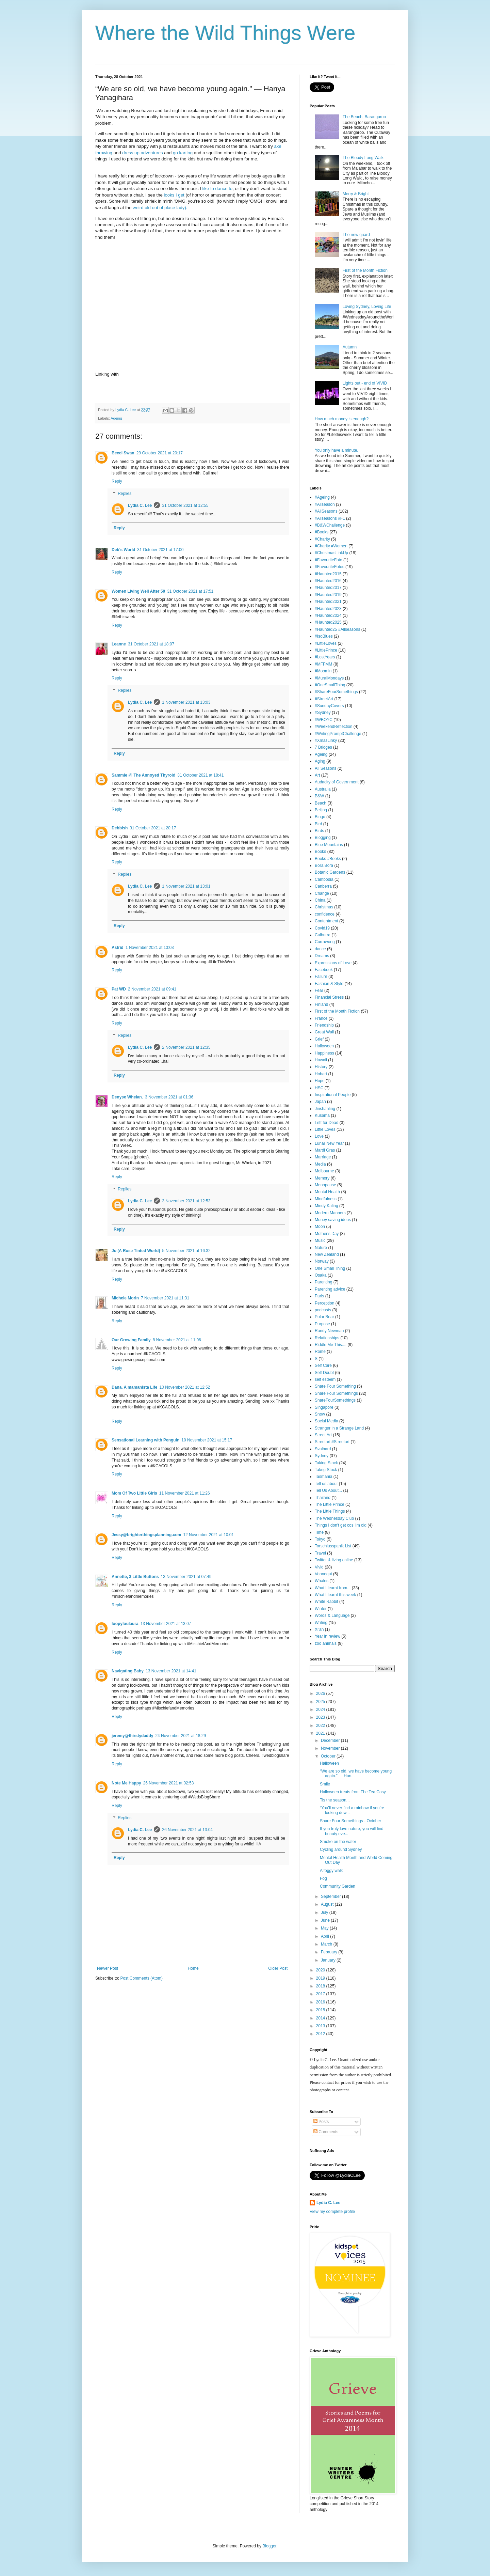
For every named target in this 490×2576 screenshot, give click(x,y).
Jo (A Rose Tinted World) (136, 1250)
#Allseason (325, 504)
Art (317, 775)
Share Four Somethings (336, 1393)
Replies (124, 493)
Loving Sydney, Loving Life (367, 306)
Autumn (350, 347)
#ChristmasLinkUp (331, 552)
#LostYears (325, 657)
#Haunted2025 (328, 622)
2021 (321, 1733)
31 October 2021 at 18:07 (151, 644)
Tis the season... (335, 1800)
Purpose (322, 1324)
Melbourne (324, 1171)
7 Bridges (323, 747)
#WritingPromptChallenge (338, 733)
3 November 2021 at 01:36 (169, 1097)
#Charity (322, 539)
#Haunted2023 (328, 608)
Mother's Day (327, 1233)
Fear (319, 990)
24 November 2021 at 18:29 (180, 1735)
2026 (321, 1693)
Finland (321, 1004)
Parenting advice (330, 1289)
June (326, 1920)
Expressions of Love (333, 963)
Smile (325, 1784)
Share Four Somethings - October (350, 1820)
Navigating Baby (128, 1671)
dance (320, 949)
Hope (320, 1080)
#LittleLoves (326, 643)
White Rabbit (326, 1601)
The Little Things (330, 1511)
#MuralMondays (329, 678)
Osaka (321, 1275)
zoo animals (326, 1643)
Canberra (323, 886)
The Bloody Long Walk (363, 157)
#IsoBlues (324, 636)
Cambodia (324, 879)
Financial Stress (329, 997)
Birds (319, 830)
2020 (321, 1970)
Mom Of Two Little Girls (134, 1493)
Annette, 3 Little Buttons (135, 1576)
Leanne (119, 644)
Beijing (321, 810)
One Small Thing (330, 1268)
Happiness (324, 1053)
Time (319, 1532)
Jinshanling (325, 1108)
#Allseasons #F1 (330, 518)
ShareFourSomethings (335, 1400)
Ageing (116, 418)
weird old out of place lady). (159, 207)
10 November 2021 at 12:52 (184, 1387)
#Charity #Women (331, 546)
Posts (321, 2121)
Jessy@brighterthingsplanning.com (146, 1534)
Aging (320, 761)
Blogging (323, 837)
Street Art (323, 1435)
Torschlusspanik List (333, 1546)
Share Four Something (335, 1386)
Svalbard (323, 1449)
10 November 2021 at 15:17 (206, 1440)
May (325, 1928)
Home (193, 1968)
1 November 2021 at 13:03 (186, 702)
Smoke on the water (338, 1841)
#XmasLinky (326, 740)
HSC (319, 1088)
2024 (321, 1709)
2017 (321, 1994)
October (329, 1756)
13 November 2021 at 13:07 (166, 1623)
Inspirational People (332, 1094)
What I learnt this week (335, 1594)
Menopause (325, 1185)
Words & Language (332, 1615)
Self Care (323, 1365)
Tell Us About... (328, 1490)
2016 (321, 2002)
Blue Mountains (329, 844)
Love (319, 1136)
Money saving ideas (333, 1219)
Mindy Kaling (326, 1205)
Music (320, 1240)
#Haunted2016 (328, 580)
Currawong (325, 941)
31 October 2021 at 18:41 (200, 775)
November (331, 1748)
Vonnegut (323, 1574)
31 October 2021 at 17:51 (190, 591)
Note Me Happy (126, 1783)
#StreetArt (324, 699)
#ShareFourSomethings (336, 691)
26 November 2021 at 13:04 (187, 1829)
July (325, 1912)
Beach (320, 803)
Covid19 (322, 928)
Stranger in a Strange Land (339, 1428)
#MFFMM (323, 664)
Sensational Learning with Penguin (145, 1440)
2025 (321, 1701)
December (331, 1740)
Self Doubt (324, 1372)
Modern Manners (330, 1213)
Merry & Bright (356, 193)
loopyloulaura (125, 1623)
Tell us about (326, 1483)
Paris (319, 1296)
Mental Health (327, 1191)
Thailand (322, 1497)
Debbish (120, 828)
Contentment (326, 921)
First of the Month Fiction (365, 270)
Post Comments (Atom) (141, 1978)
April (325, 1936)
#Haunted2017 (328, 587)
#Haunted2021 (328, 601)
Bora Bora (324, 865)
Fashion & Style (329, 983)
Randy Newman (329, 1330)
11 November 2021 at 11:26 (184, 1493)
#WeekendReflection (334, 726)
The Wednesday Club (334, 1518)
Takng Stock (326, 1469)
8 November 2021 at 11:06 (177, 1340)
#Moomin (323, 671)
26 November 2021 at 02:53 (168, 1783)
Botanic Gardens (330, 872)
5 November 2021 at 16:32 (186, 1250)
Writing (321, 1622)
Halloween (324, 1046)
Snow (320, 1414)
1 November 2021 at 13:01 (186, 886)
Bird (318, 824)
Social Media (326, 1421)
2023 (321, 1717)
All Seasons (325, 768)
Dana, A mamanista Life (134, 1387)
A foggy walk (331, 1870)
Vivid (319, 1567)
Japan (320, 1101)
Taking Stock (326, 1463)
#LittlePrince (326, 650)
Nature (321, 1247)
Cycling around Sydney (341, 1849)
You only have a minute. (336, 450)
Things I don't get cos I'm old (340, 1525)
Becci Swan (123, 453)
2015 (321, 2010)
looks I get (174, 195)
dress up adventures (142, 152)
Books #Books (328, 858)
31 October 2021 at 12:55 (185, 505)
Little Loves (325, 1129)
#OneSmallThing (330, 685)
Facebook (324, 969)
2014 (321, 2018)
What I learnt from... (332, 1588)
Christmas (324, 907)
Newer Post (107, 1968)
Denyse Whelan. (127, 1097)
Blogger (269, 2546)
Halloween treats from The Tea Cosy (353, 1792)
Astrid (118, 947)
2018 (321, 1986)
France (321, 1018)
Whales (321, 1580)
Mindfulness (326, 1199)
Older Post (278, 1968)
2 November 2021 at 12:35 (186, 1047)
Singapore (324, 1407)
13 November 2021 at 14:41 (171, 1671)
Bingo (320, 816)
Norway (322, 1261)
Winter (321, 1608)
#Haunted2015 (328, 574)
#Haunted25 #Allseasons (337, 629)
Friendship (324, 1025)
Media (320, 1164)
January (329, 1960)
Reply (117, 481)
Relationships (327, 1338)
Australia (323, 789)
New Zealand (327, 1254)
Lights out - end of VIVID (365, 383)
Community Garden (337, 1886)
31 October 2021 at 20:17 (153, 828)
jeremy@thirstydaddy (132, 1735)
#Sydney (323, 712)
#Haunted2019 (328, 594)
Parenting (323, 1282)
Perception (324, 1303)
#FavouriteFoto (328, 560)
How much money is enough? (342, 419)
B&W (319, 796)
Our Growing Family (131, 1340)
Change (322, 893)
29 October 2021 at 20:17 (159, 453)
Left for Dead (326, 1122)
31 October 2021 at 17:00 (160, 549)
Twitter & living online (334, 1560)
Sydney (321, 1455)
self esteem (325, 1379)
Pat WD (119, 989)
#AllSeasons (326, 511)
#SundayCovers (329, 705)
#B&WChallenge (330, 525)
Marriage (323, 1157)
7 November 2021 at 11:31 (165, 1298)
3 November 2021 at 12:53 (186, 1201)
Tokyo (320, 1539)
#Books (321, 532)
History (321, 1066)
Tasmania (323, 1476)
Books (320, 851)
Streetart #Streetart (332, 1441)
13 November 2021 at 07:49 (186, 1576)
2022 (321, 1725)
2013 (321, 2026)
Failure (321, 976)
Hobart (321, 1074)
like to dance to (217, 188)
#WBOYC (323, 719)
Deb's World (123, 549)
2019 (321, 1978)
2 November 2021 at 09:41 (152, 989)
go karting (183, 152)
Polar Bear (324, 1316)
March (327, 1944)
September (331, 1896)
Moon (320, 1226)
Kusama (322, 1115)
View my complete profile (332, 2211)
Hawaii (321, 1060)
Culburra (322, 935)
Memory (322, 1178)
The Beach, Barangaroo (364, 116)
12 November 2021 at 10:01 (208, 1534)
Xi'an (319, 1629)
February (329, 1952)
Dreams (322, 955)
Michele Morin (125, 1298)
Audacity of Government (337, 782)
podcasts (323, 1310)
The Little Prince (329, 1504)
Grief (319, 1039)
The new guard (356, 234)
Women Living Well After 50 (138, 591)
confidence (324, 914)
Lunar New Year (329, 1143)
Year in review (327, 1636)
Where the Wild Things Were (225, 32)
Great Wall (324, 1032)
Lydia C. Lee (140, 505)
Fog (323, 1878)
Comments (325, 2131)
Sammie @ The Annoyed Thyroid (143, 775)
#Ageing (322, 497)
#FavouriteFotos (329, 566)
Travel (320, 1553)
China (320, 900)
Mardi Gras (325, 1150)
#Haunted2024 (328, 615)
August (328, 1904)
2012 (321, 2033)
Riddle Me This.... (330, 1344)
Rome (320, 1351)
